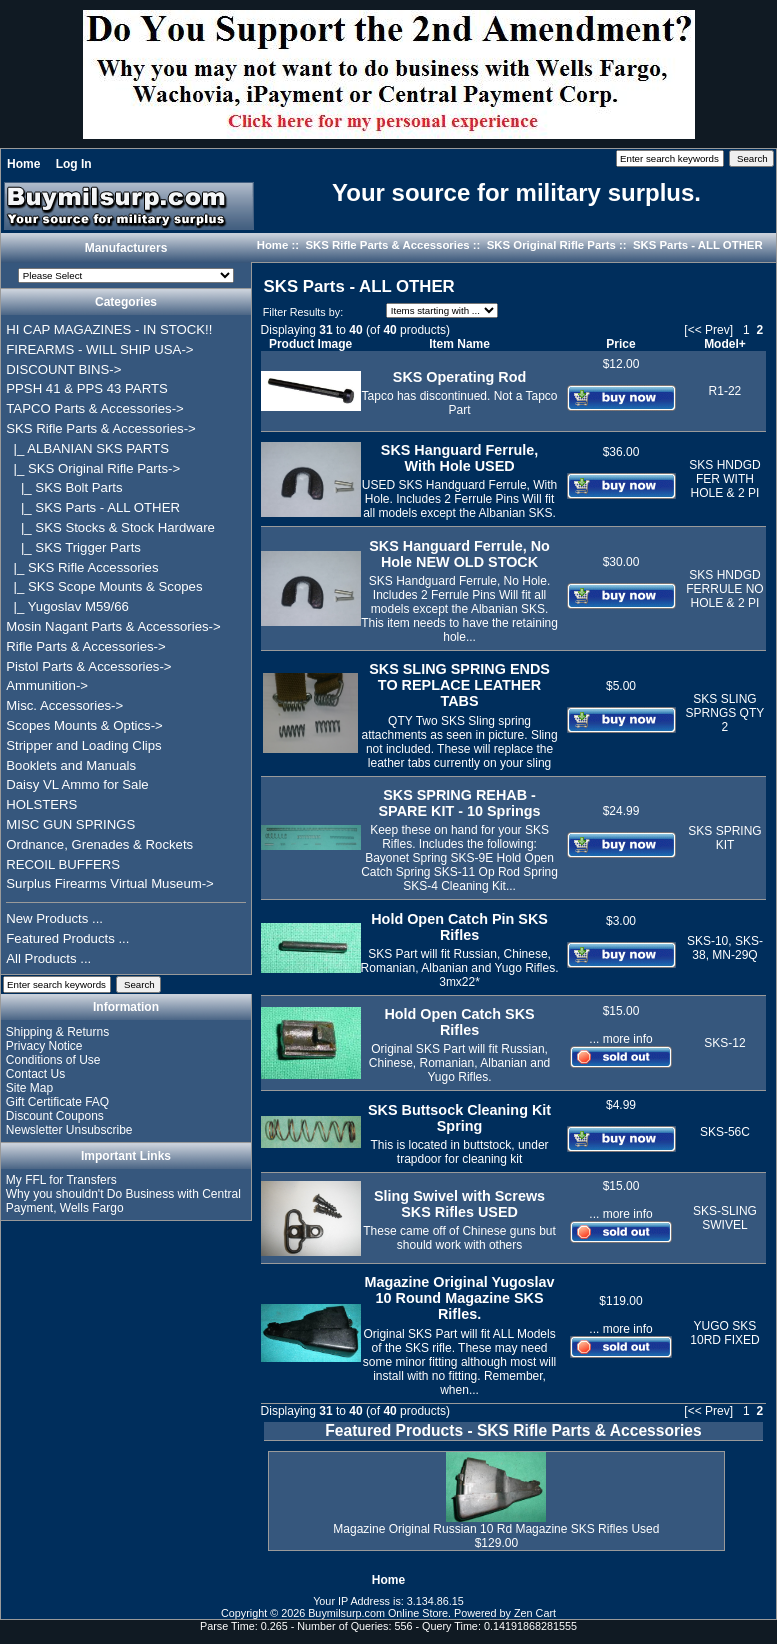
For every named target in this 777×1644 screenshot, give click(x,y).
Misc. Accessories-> (64, 705)
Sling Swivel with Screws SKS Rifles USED (459, 1204)
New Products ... (54, 918)
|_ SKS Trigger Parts (73, 547)
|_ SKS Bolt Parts (64, 487)
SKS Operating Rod (460, 377)
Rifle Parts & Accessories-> (85, 646)
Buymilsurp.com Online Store (378, 1613)
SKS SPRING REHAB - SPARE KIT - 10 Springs (460, 803)
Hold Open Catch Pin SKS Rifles (459, 927)
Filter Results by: (303, 312)
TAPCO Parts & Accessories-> (94, 408)
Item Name (459, 344)
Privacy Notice (44, 1046)
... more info (620, 1039)
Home (23, 164)
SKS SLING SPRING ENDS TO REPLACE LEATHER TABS (459, 685)
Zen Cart (535, 1613)
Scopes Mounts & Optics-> (84, 725)
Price (620, 344)
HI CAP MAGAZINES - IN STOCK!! (109, 329)
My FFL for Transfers (61, 1180)
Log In (74, 164)
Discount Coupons (55, 1116)
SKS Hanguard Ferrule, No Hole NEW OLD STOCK (459, 554)
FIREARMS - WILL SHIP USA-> (99, 349)
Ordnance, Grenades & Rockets (99, 844)
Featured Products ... (67, 938)
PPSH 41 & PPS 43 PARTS (87, 388)
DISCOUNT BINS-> (63, 369)
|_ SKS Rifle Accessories (82, 567)
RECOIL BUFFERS (63, 864)
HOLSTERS (41, 804)
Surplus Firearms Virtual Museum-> (110, 883)
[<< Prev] (708, 330)
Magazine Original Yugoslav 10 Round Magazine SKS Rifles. (460, 1298)
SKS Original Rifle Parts (551, 245)
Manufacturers (126, 248)
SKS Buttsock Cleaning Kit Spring (459, 1118)
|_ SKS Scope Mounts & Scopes (104, 586)
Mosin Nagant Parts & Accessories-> (113, 626)
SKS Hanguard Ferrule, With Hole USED (460, 458)
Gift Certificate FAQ (57, 1102)
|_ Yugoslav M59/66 (67, 606)
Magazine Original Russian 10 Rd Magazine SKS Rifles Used (496, 1529)
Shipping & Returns (57, 1032)
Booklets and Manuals (71, 765)
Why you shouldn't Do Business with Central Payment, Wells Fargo (123, 1201)
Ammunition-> (47, 685)
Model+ (725, 344)
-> (100, 428)
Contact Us (35, 1074)
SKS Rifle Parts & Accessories (387, 245)
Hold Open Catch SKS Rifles (459, 1022)
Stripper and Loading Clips (83, 745)
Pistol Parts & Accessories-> (88, 666)
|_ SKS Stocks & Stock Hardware (110, 527)
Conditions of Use (53, 1060)
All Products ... (48, 958)
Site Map (29, 1088)
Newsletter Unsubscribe (69, 1130)
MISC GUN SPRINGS (70, 824)
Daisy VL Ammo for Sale (77, 784)
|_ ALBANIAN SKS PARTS (87, 448)
